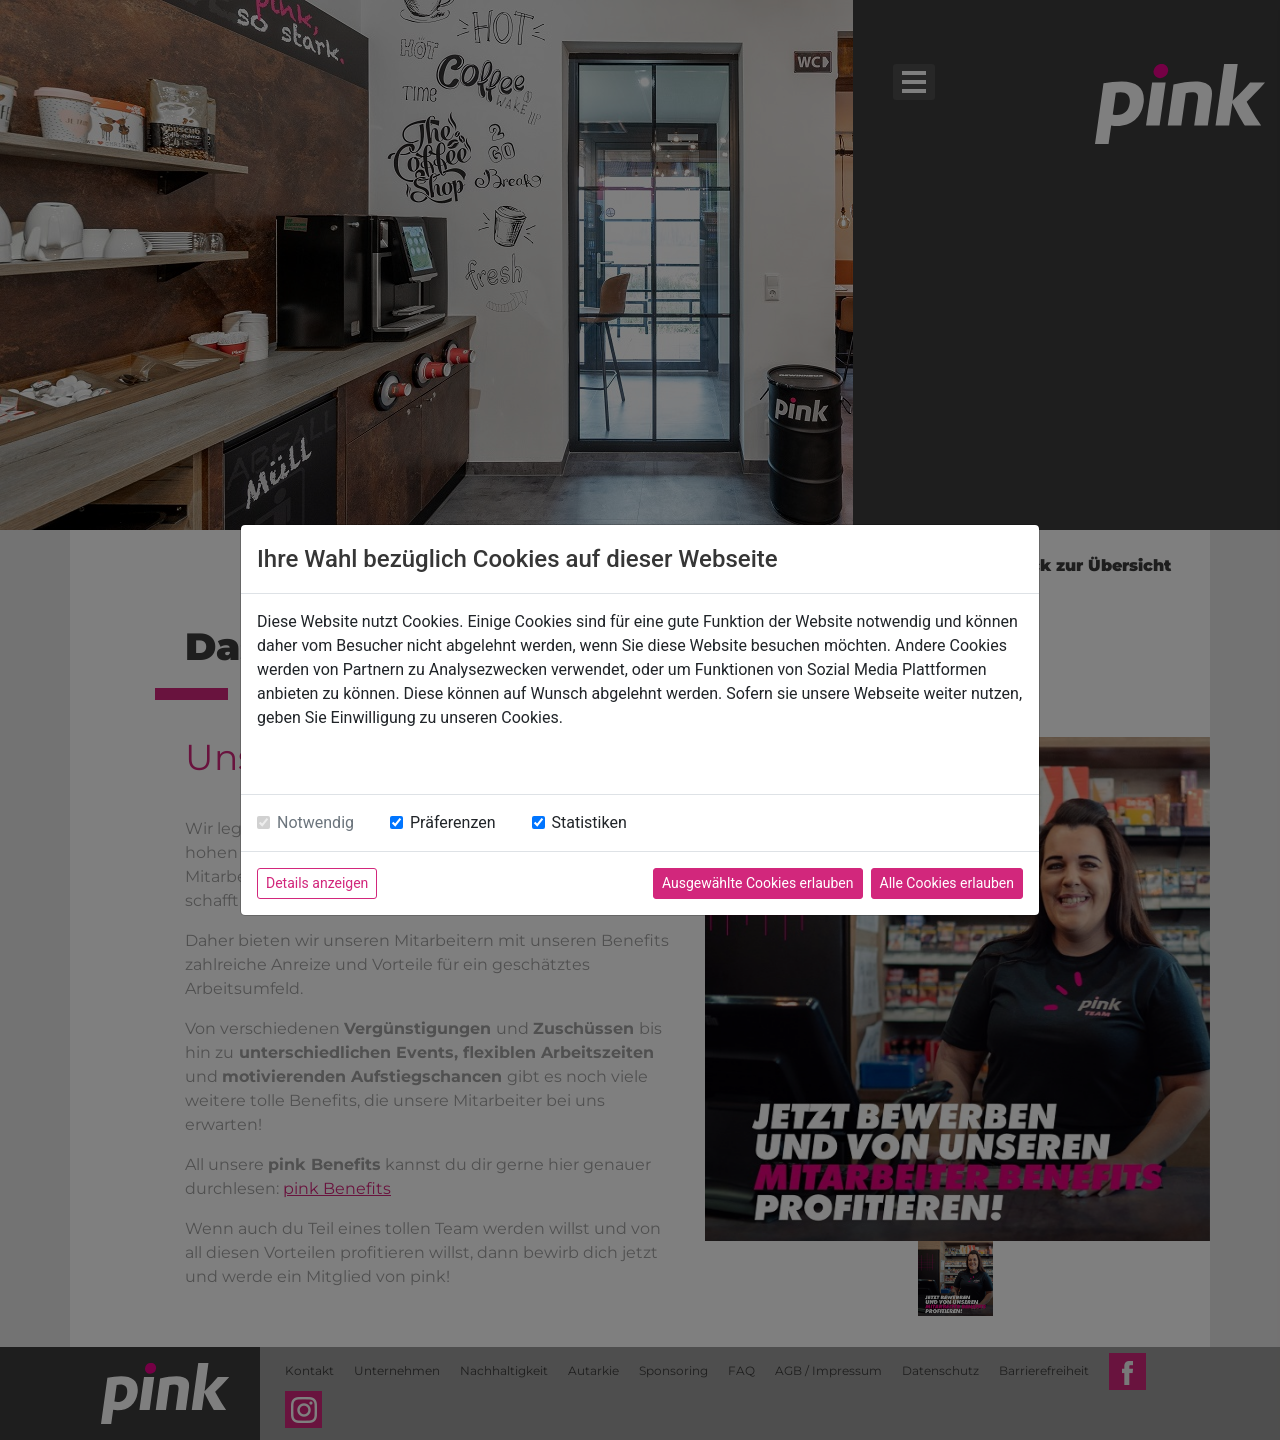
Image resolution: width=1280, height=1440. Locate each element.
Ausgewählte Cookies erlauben (758, 883)
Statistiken (589, 822)
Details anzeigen (317, 883)
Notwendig (315, 822)
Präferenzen (453, 822)
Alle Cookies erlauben (947, 883)
